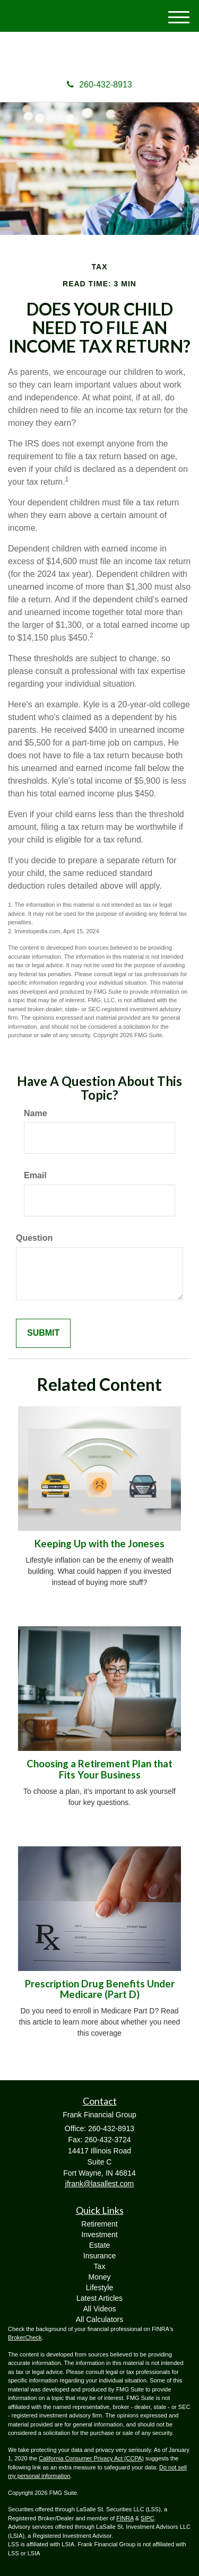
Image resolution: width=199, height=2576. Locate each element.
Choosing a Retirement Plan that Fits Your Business (99, 1769)
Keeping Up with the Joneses (99, 1543)
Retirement (99, 2224)
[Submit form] (43, 1333)
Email (35, 1175)
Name (35, 1113)
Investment (99, 2234)
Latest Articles (99, 2298)
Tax (100, 2266)
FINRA (124, 2518)
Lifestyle (99, 2287)
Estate (99, 2245)
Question (34, 1237)
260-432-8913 (99, 84)
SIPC (147, 2518)
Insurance (99, 2255)
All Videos (99, 2309)
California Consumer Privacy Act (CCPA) (91, 2458)
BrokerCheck (25, 2337)
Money (99, 2277)
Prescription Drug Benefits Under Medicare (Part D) (100, 1989)
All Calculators (99, 2319)
